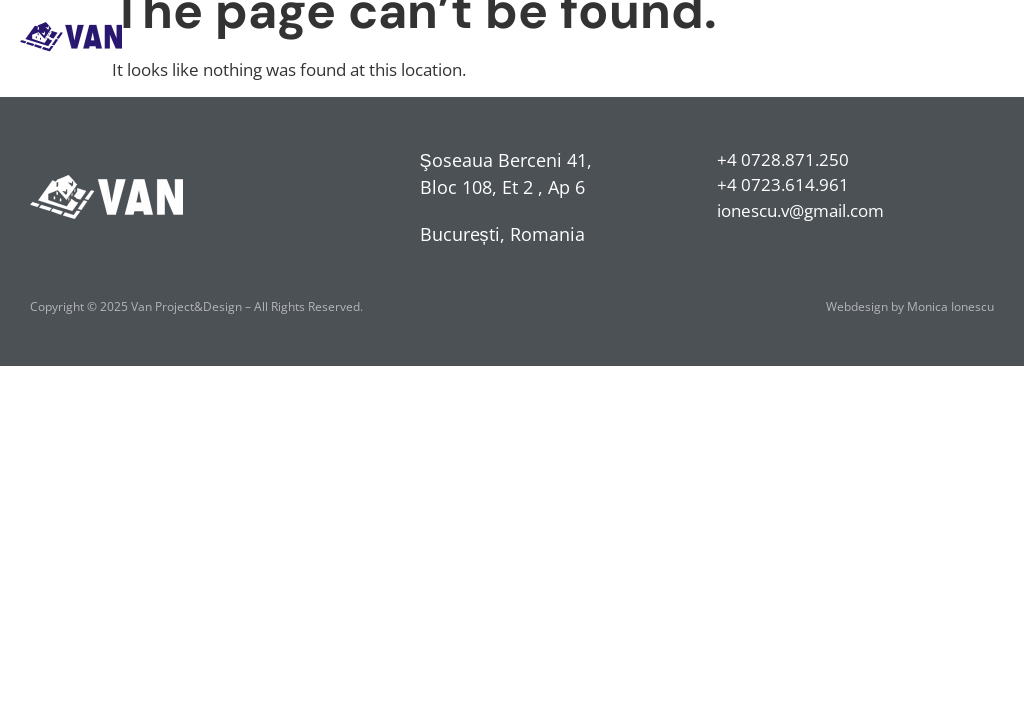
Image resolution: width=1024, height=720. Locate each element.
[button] (987, 36)
